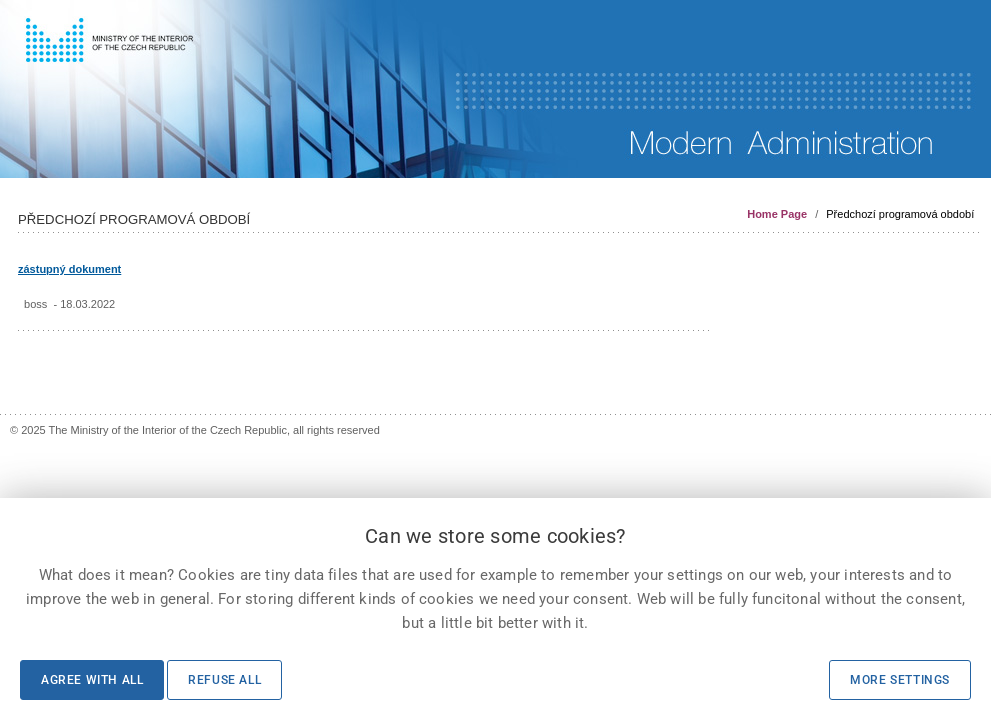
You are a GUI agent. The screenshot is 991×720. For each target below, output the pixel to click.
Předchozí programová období (900, 214)
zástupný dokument (69, 269)
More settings (900, 680)
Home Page (777, 214)
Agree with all (92, 680)
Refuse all (224, 680)
